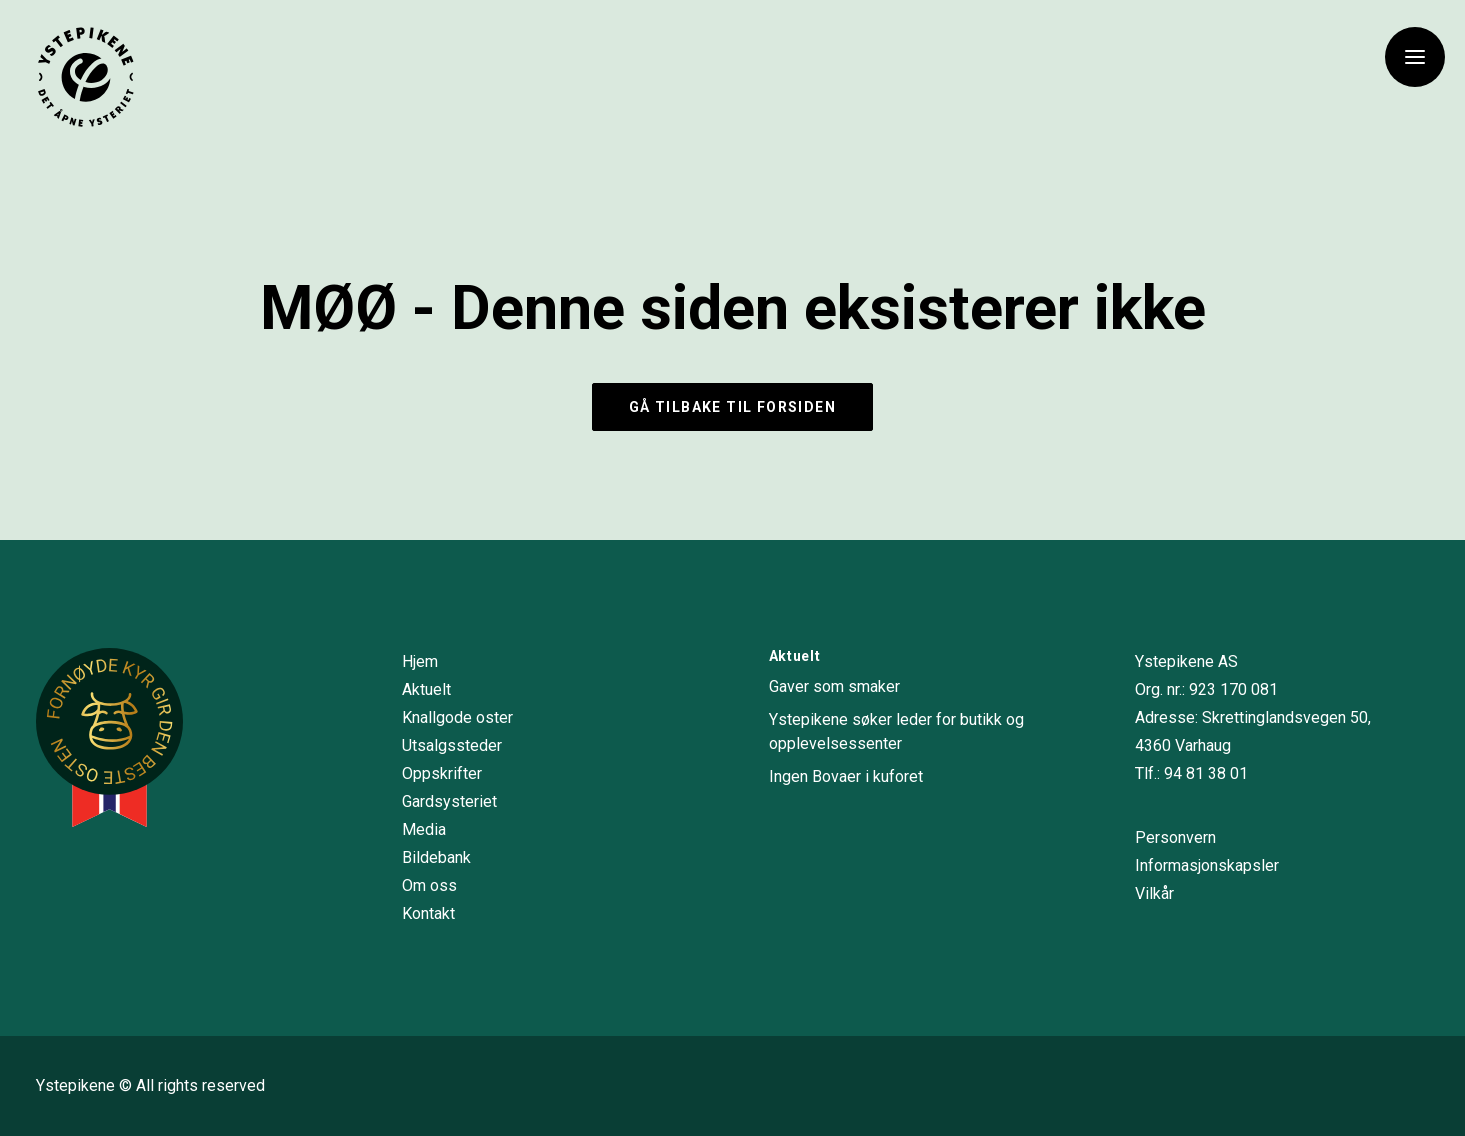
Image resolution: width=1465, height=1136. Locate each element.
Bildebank (436, 857)
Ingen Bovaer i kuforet (846, 776)
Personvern (1175, 837)
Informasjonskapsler (1207, 865)
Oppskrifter (442, 773)
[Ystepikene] (86, 77)
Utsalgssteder (452, 745)
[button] (1415, 57)
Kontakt (428, 913)
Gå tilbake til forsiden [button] (732, 407)
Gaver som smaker (834, 686)
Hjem (420, 661)
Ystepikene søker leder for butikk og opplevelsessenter (896, 731)
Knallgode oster (457, 717)
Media (424, 829)
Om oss (429, 885)
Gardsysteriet (449, 801)
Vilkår (1154, 893)
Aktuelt (426, 689)
